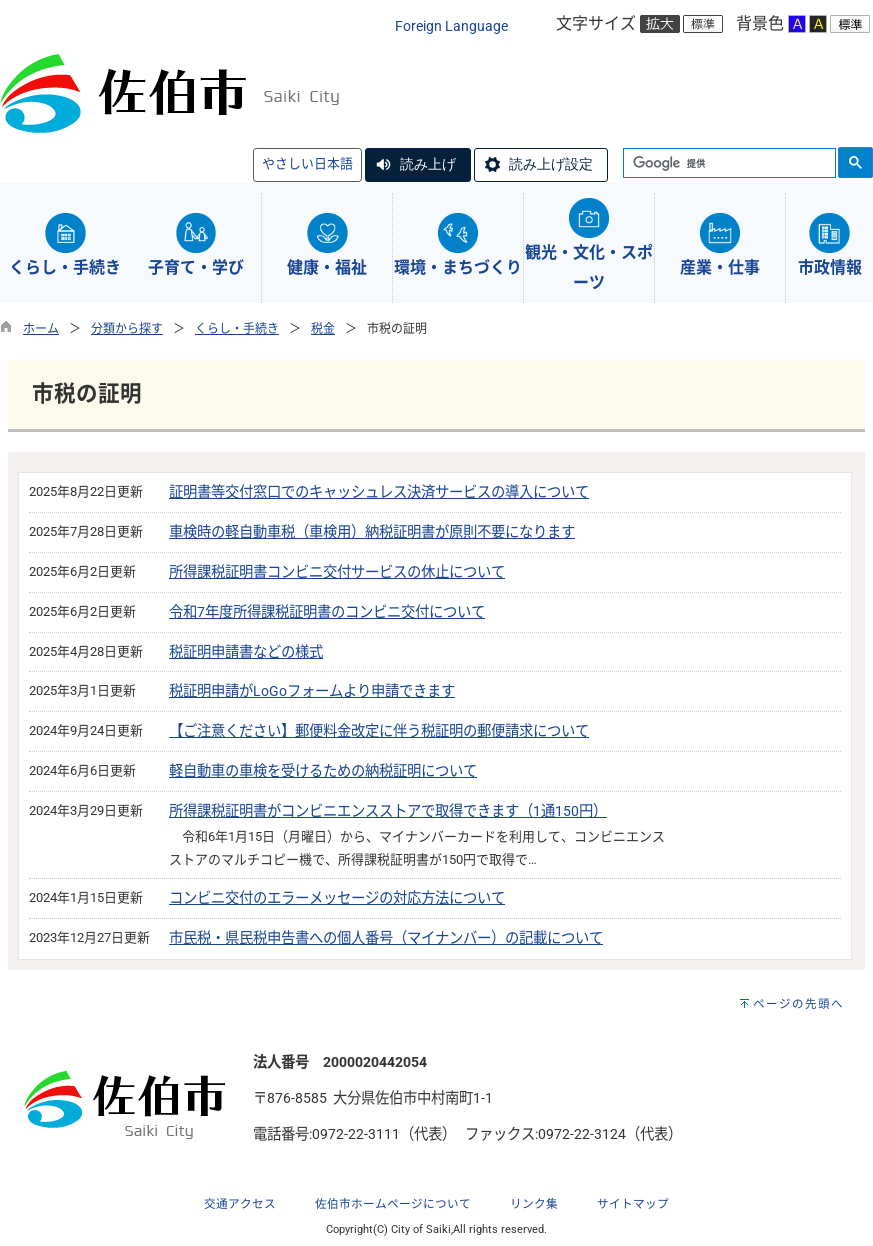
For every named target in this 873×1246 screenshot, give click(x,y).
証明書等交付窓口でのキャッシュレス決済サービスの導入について (379, 492)
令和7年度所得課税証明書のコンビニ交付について (327, 612)
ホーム (41, 329)
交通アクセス (240, 1204)
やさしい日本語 (307, 163)
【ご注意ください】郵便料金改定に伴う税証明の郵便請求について (379, 731)
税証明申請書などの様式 (246, 652)
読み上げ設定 (551, 164)
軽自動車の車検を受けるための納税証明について (323, 771)
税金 (323, 329)
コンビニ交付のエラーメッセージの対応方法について (337, 898)
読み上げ (428, 164)
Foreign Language (451, 26)
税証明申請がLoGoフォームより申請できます (312, 691)
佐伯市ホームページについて (393, 1204)
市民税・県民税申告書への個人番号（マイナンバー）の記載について (386, 938)
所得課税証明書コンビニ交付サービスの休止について (337, 572)
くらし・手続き (237, 329)
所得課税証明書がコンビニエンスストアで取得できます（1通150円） (388, 811)
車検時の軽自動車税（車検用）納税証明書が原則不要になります (372, 532)
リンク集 (534, 1204)
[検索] (727, 164)
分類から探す (127, 329)
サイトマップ (633, 1204)
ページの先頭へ (798, 1004)
